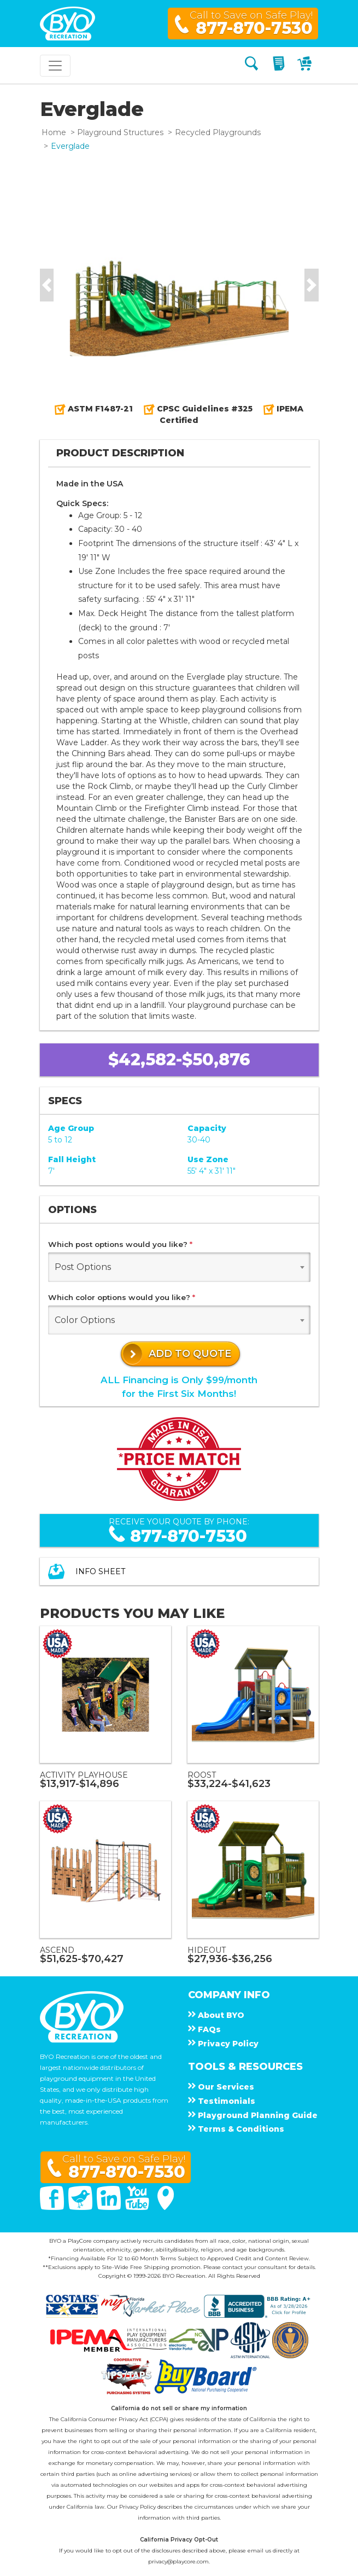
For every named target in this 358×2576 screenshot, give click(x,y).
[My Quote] (280, 65)
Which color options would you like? (121, 1297)
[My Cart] (306, 65)
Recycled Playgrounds (218, 132)
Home (54, 132)
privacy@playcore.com (178, 2561)
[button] (47, 285)
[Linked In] (110, 2207)
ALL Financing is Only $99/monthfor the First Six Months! (179, 1386)
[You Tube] (138, 2207)
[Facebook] (53, 2207)
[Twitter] (81, 2207)
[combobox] (179, 1267)
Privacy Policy (137, 2506)
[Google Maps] (166, 2207)
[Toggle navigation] (55, 66)
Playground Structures (120, 132)
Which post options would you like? (120, 1244)
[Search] (251, 65)
